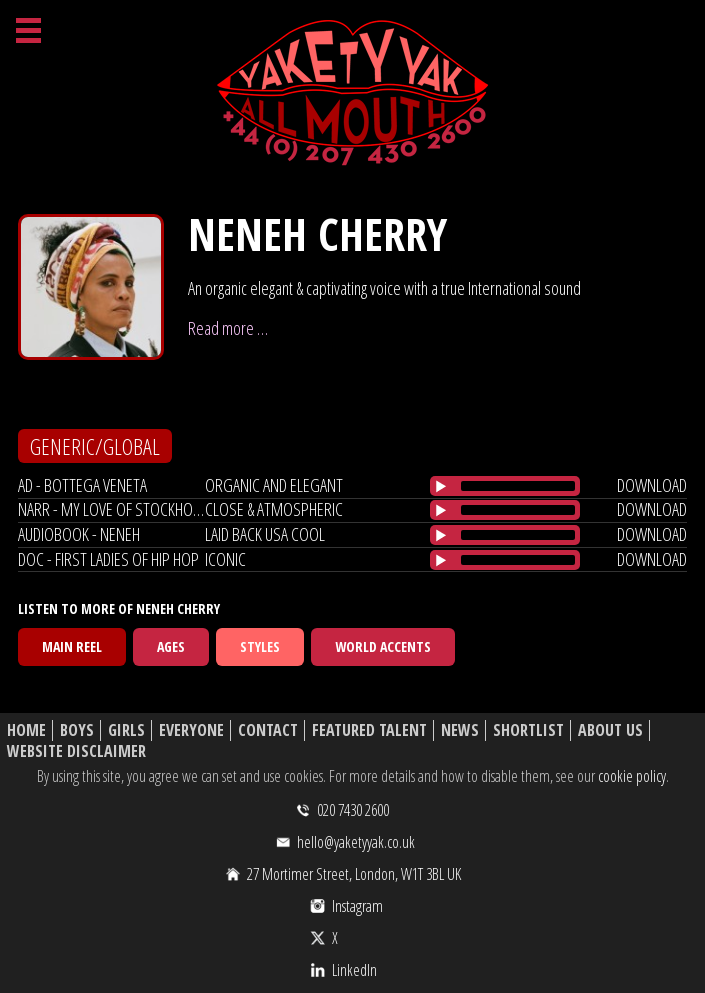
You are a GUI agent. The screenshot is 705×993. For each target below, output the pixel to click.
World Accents (383, 646)
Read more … (228, 328)
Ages (171, 646)
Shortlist (528, 730)
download (652, 485)
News (460, 730)
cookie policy (632, 776)
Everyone (191, 730)
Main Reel (72, 646)
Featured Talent (369, 730)
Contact (268, 730)
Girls (126, 730)
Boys (77, 730)
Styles (260, 646)
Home (26, 730)
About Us (610, 730)
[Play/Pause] (441, 486)
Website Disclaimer (76, 751)
